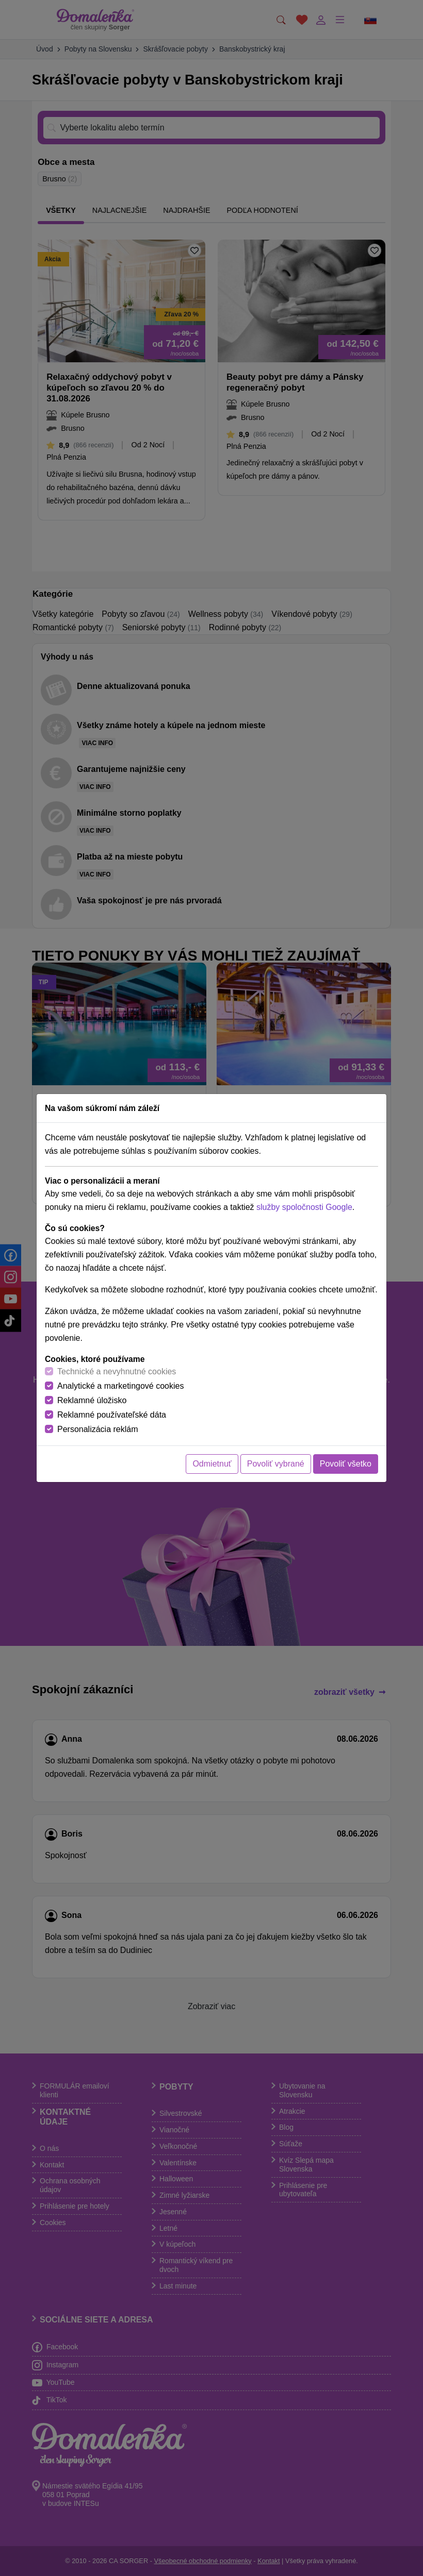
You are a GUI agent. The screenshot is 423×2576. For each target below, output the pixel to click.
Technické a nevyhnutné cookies (116, 1371)
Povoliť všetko (345, 1463)
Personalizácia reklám (97, 1429)
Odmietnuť (211, 1463)
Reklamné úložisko (91, 1400)
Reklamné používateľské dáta (111, 1414)
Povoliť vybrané (275, 1463)
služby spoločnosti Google (304, 1207)
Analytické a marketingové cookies (120, 1386)
